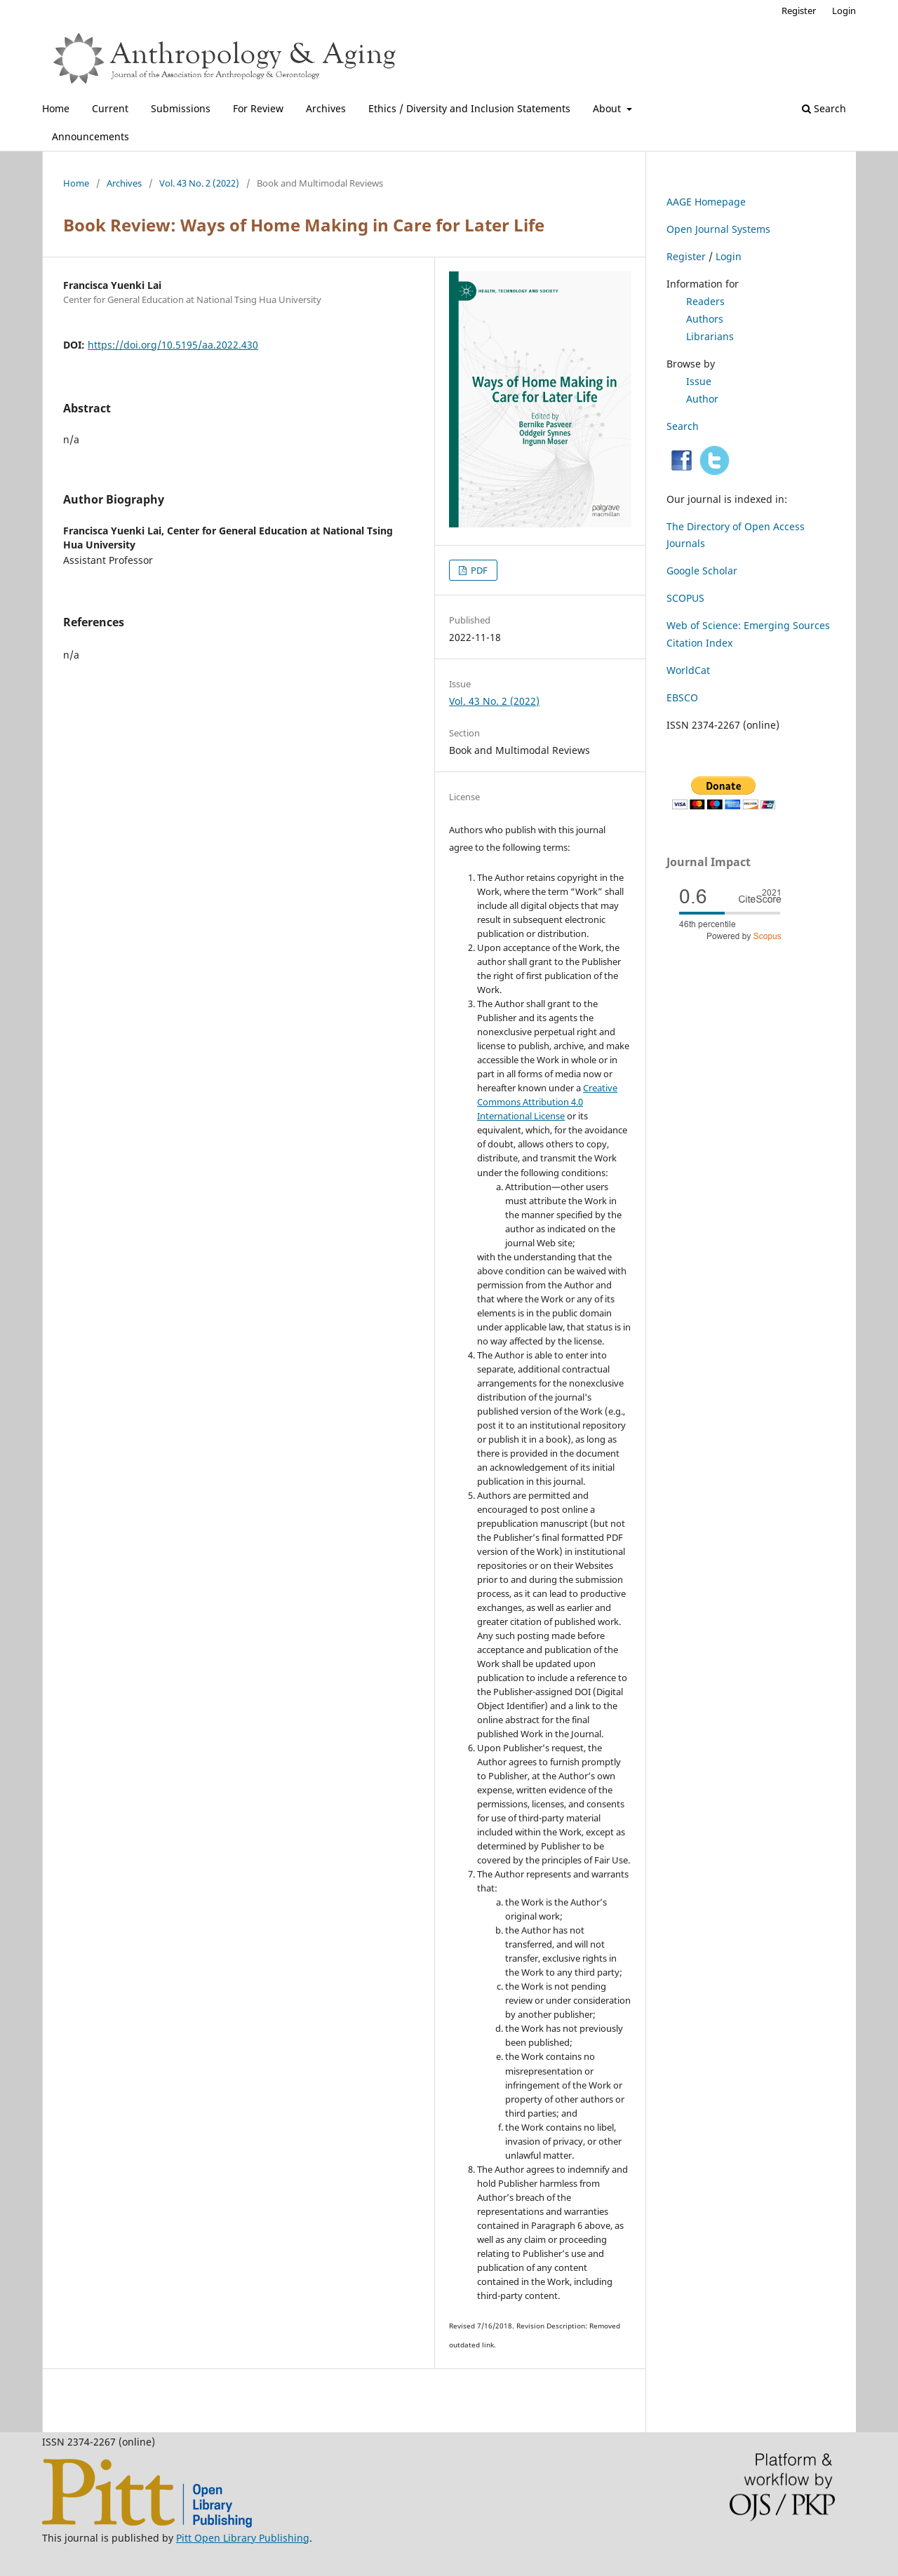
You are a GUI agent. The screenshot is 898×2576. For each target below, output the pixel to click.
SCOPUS (685, 598)
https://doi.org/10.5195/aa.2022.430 (173, 344)
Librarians (710, 336)
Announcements (90, 136)
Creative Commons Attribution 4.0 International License (547, 1101)
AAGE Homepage (706, 201)
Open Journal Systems (718, 229)
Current (110, 108)
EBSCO (682, 697)
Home (55, 108)
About (608, 108)
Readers (705, 301)
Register (799, 10)
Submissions (180, 108)
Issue (698, 381)
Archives (326, 108)
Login (844, 10)
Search (824, 108)
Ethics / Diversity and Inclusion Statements (469, 108)
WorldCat (688, 670)
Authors (704, 318)
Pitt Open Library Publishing (242, 2537)
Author (702, 398)
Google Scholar (701, 570)
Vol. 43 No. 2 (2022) (199, 183)
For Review (258, 108)
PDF (478, 570)
